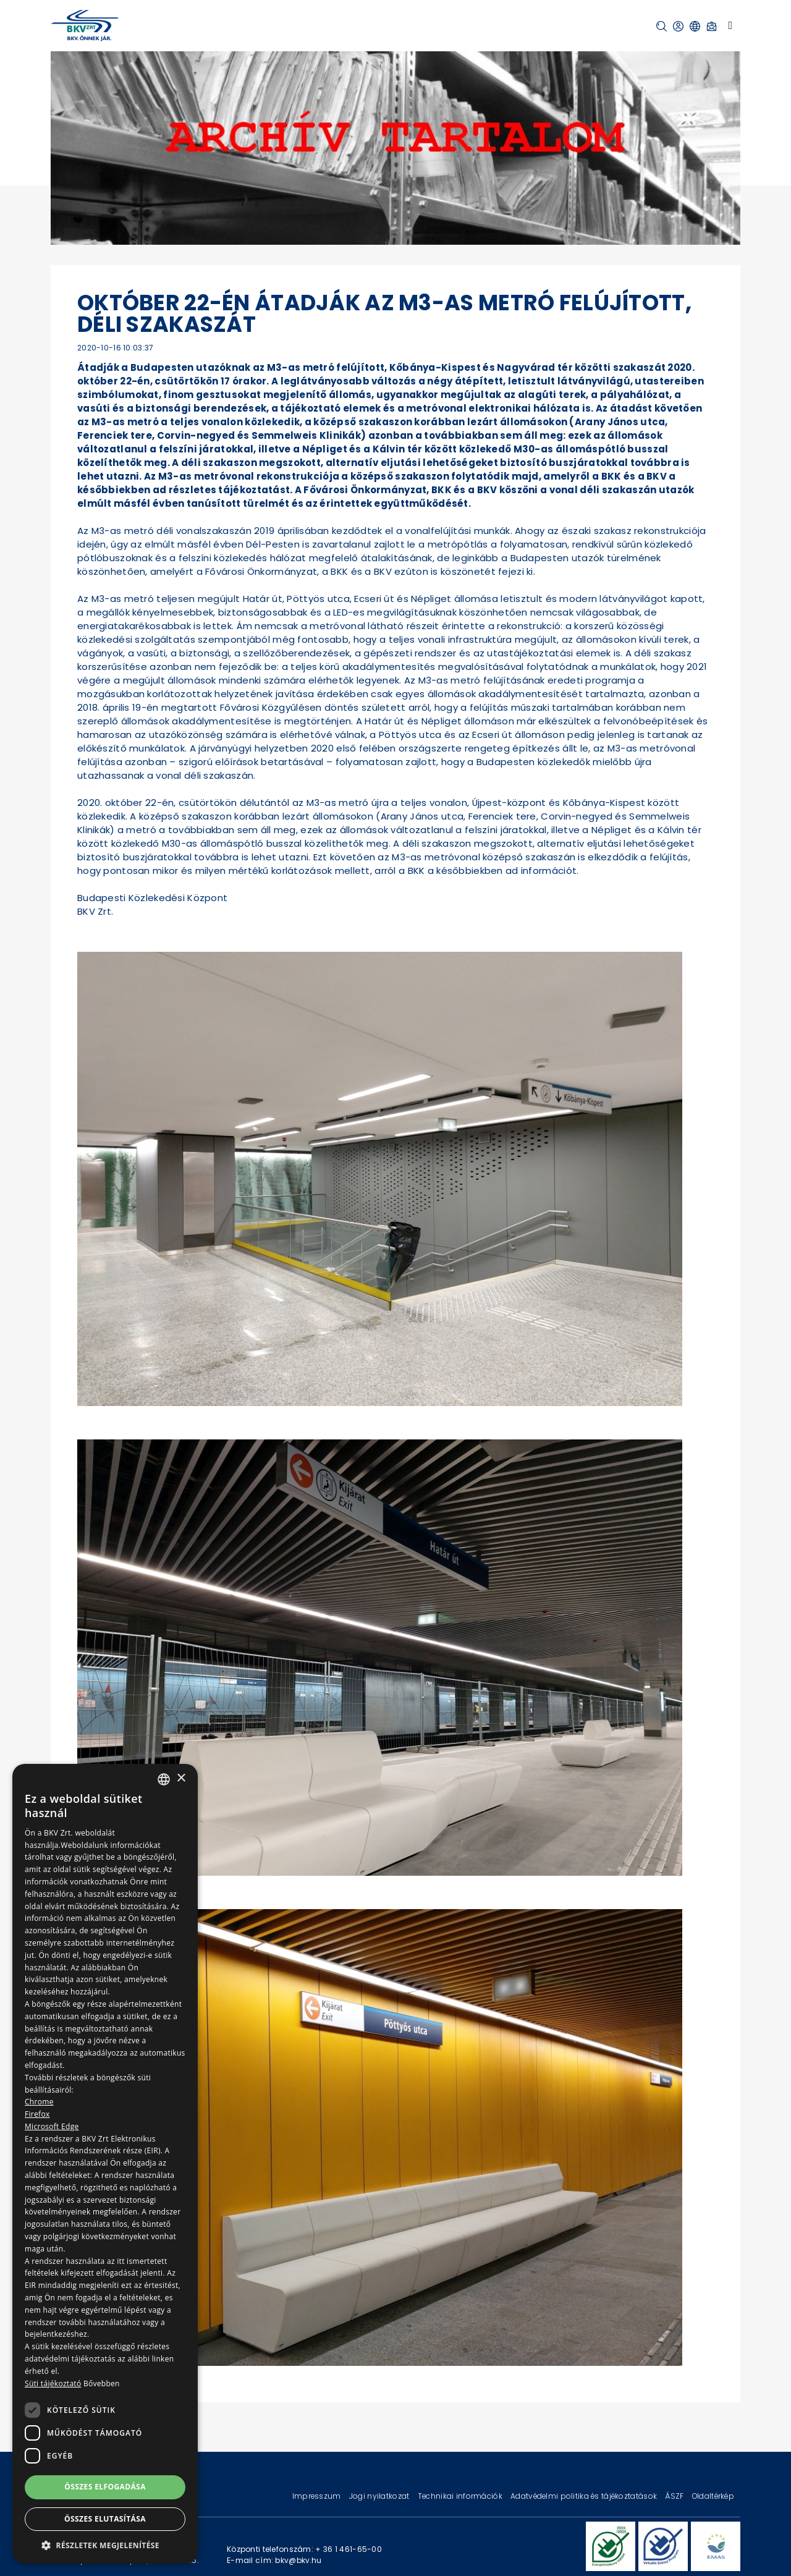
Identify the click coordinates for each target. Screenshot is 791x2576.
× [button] (180, 1778)
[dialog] (105, 2164)
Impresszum (317, 2496)
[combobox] (164, 1779)
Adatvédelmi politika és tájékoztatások (584, 2496)
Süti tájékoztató (53, 2383)
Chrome (39, 2101)
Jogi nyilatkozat (380, 2496)
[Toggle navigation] (730, 25)
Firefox (37, 2114)
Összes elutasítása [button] (105, 2519)
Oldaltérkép (713, 2496)
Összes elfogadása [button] (105, 2486)
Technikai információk (461, 2496)
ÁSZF (675, 2496)
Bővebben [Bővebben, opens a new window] (101, 2383)
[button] (661, 26)
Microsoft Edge (52, 2126)
